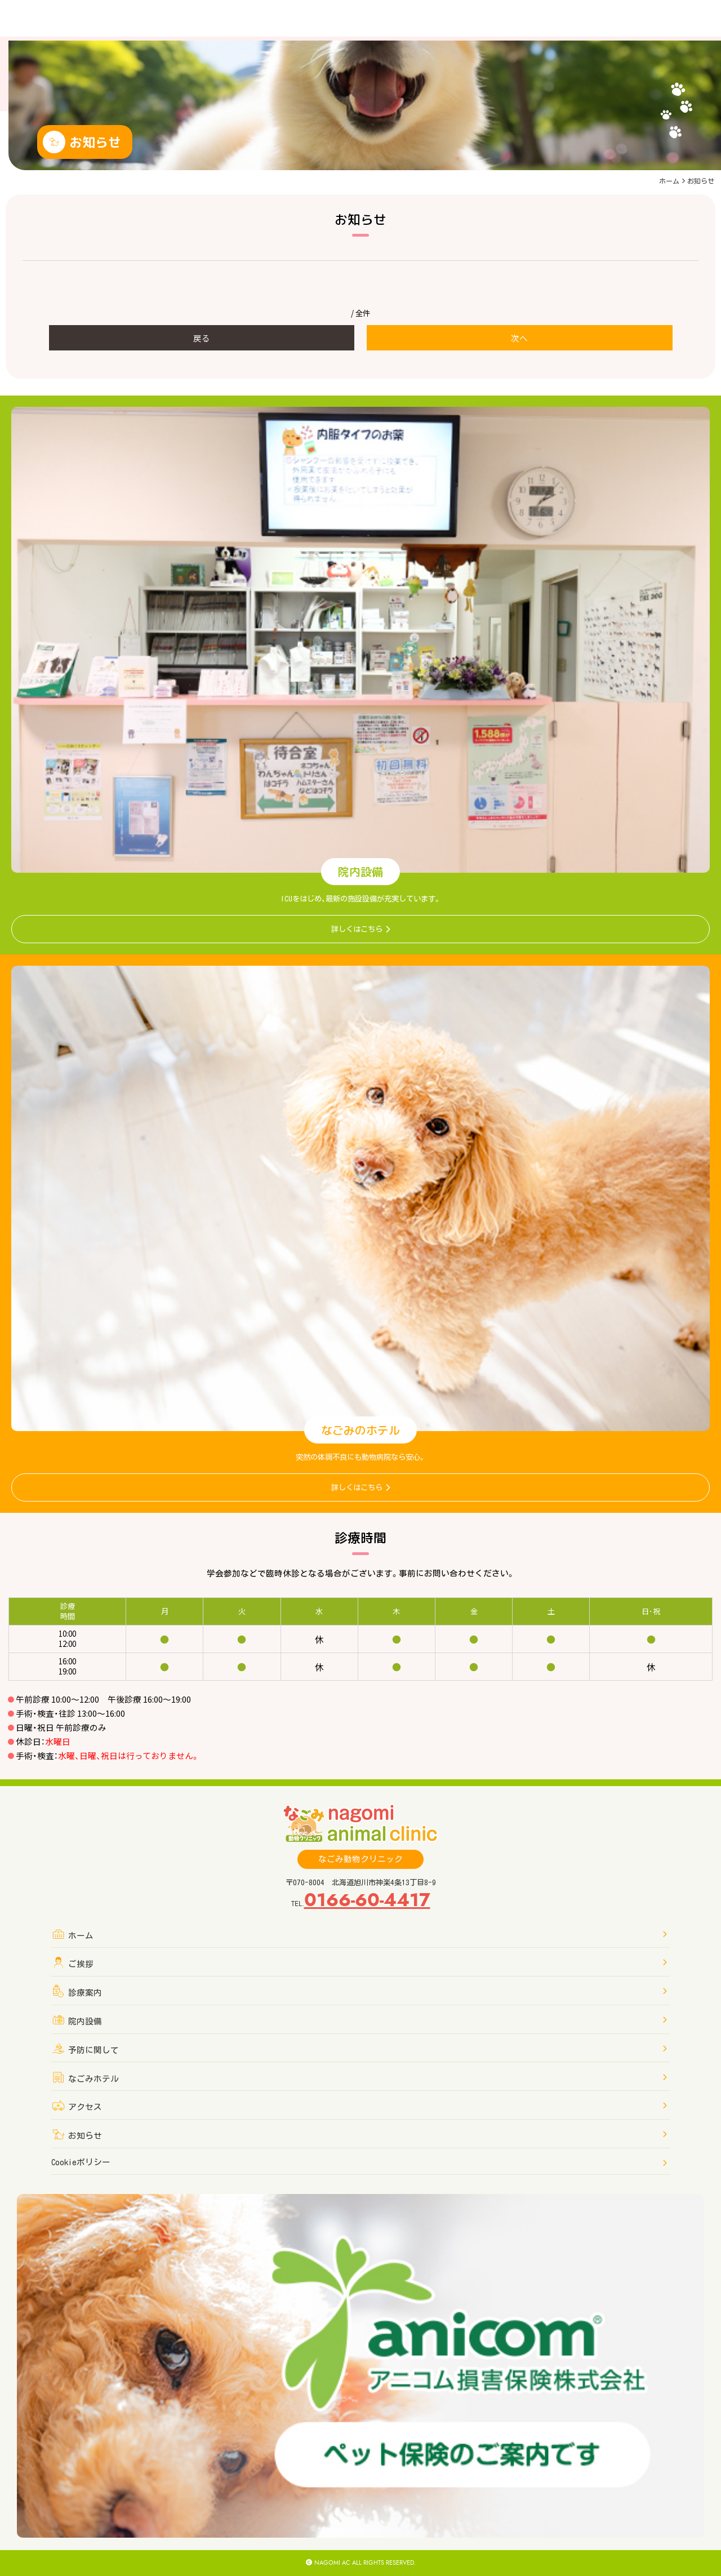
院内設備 (359, 2020)
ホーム (669, 180)
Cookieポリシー (359, 2163)
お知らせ (359, 2135)
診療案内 (359, 1991)
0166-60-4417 (367, 1899)
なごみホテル (359, 2078)
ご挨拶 (359, 1963)
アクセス (359, 2106)
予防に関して (359, 2049)
